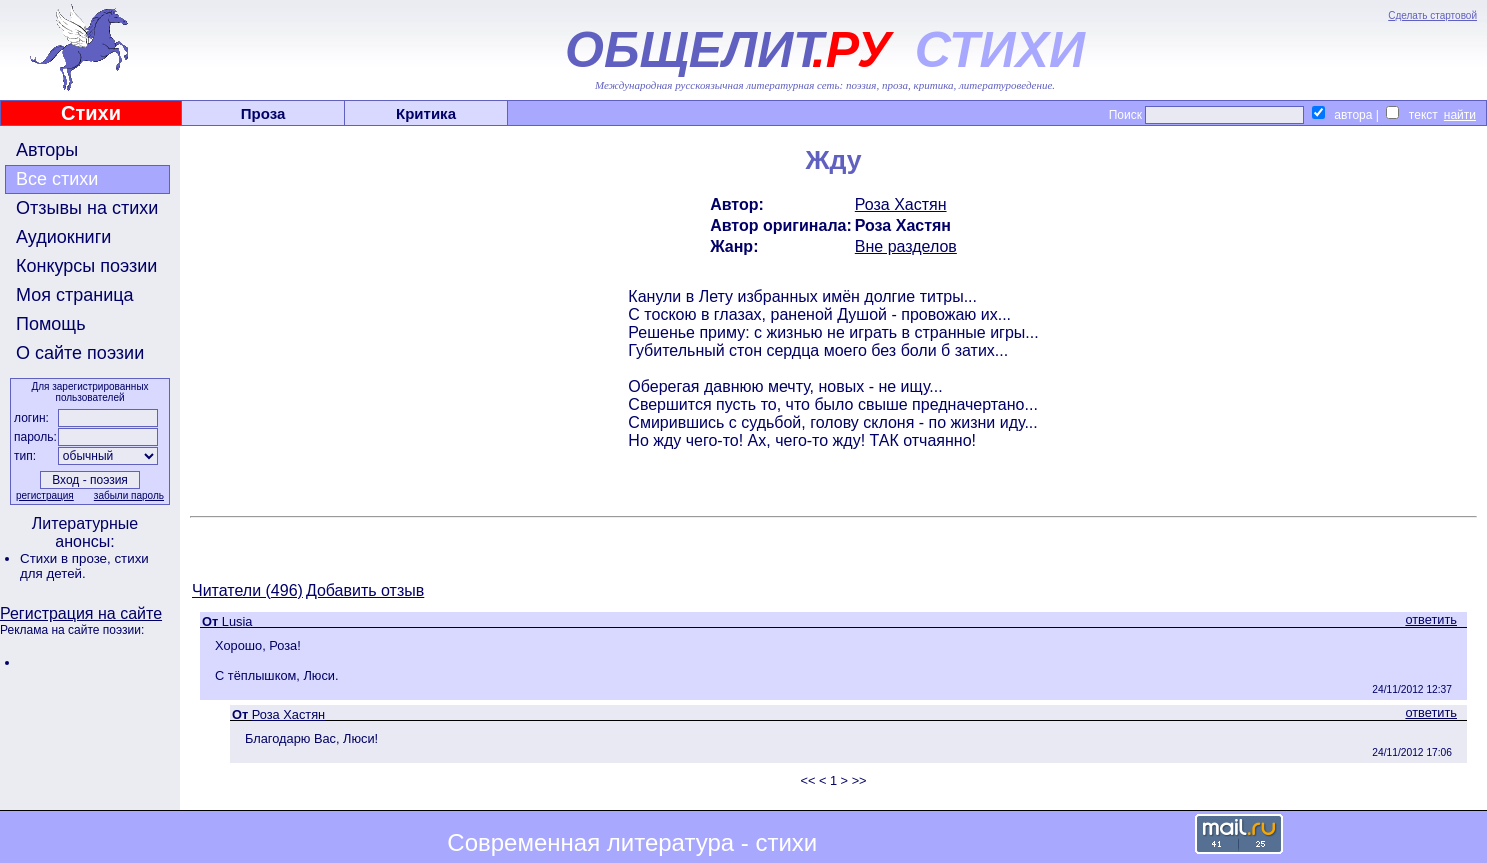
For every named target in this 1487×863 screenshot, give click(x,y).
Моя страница (75, 295)
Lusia (237, 621)
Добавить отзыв (365, 590)
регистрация (45, 495)
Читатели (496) (247, 590)
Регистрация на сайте (81, 613)
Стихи (91, 113)
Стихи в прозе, (67, 558)
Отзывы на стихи (87, 208)
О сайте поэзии (80, 353)
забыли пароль (129, 495)
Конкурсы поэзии (86, 266)
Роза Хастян (901, 204)
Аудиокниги (63, 237)
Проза (263, 113)
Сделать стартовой (1432, 15)
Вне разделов (906, 246)
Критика (426, 113)
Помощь (51, 324)
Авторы (47, 150)
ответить (1431, 619)
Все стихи (57, 179)
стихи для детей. (84, 566)
